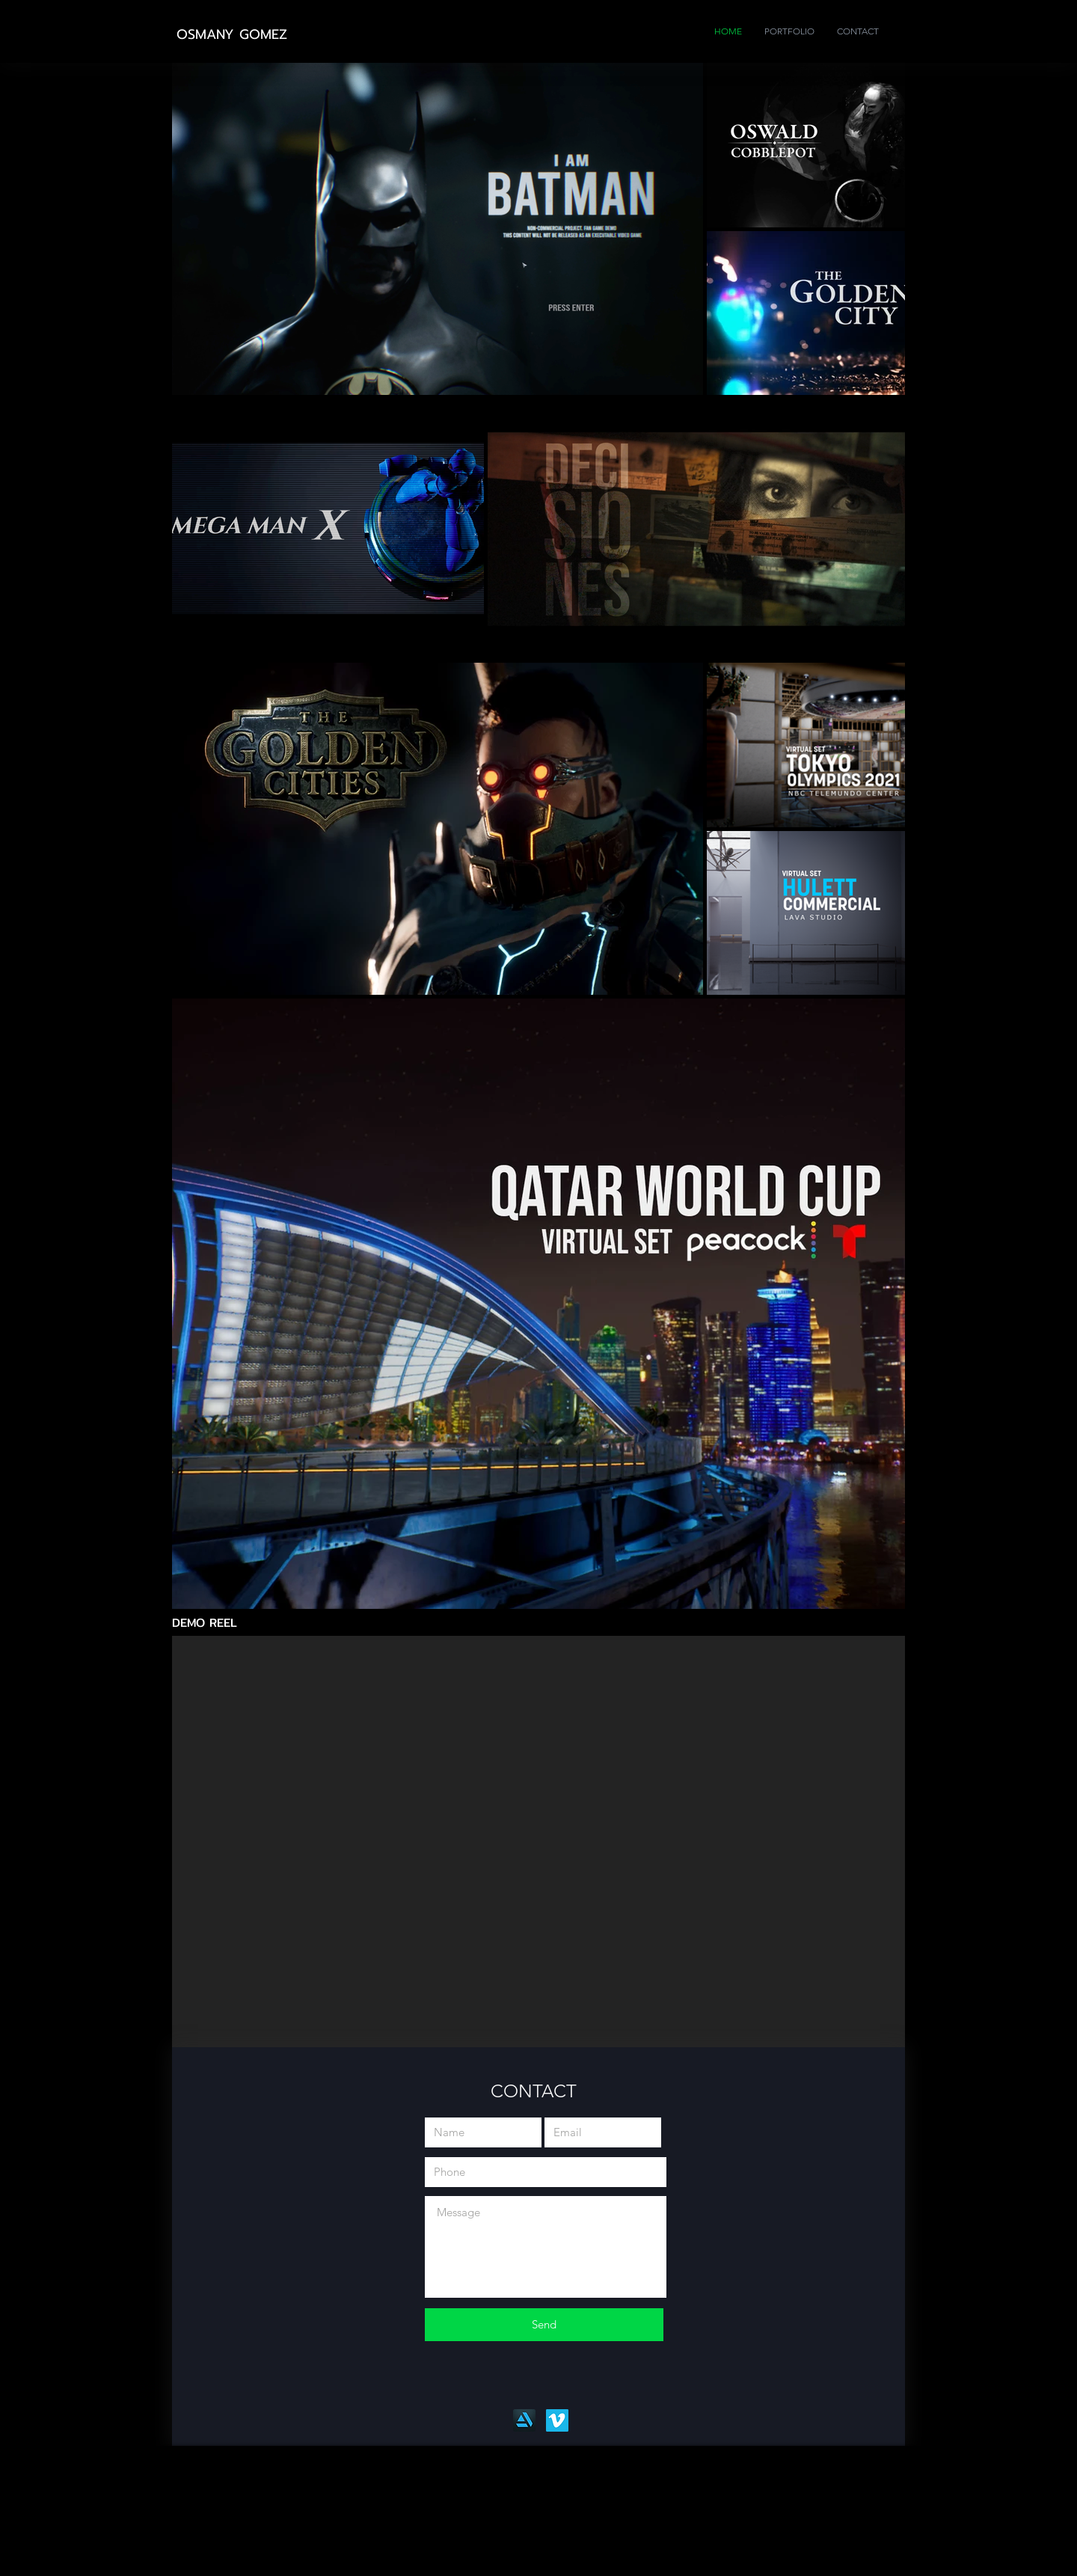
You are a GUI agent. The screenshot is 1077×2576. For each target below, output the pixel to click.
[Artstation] (524, 2420)
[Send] (544, 2324)
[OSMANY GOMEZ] (233, 35)
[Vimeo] (557, 2420)
